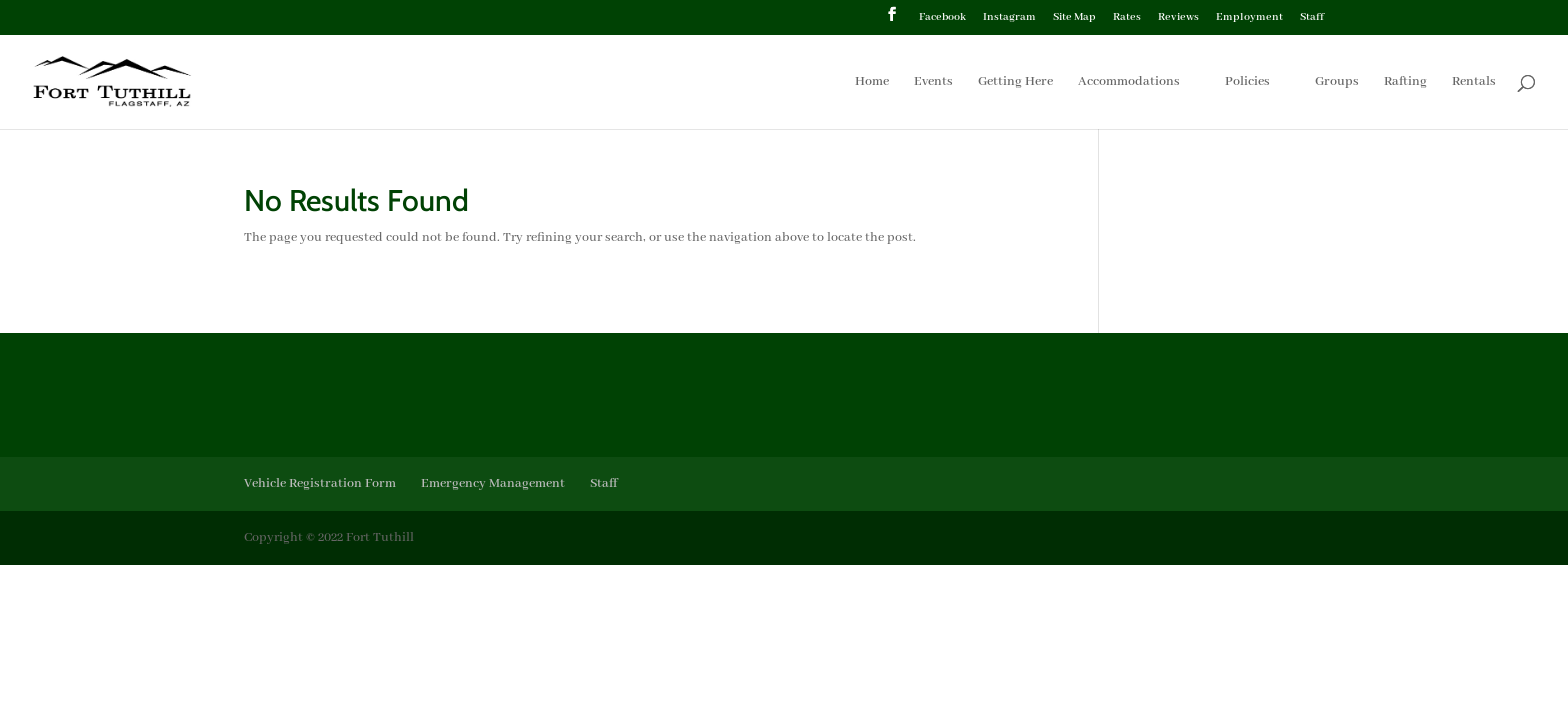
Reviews (1178, 17)
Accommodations (1129, 82)
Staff (1312, 17)
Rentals (1474, 82)
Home (872, 82)
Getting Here (1015, 82)
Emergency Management (493, 483)
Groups (1337, 82)
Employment (1249, 17)
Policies (1247, 82)
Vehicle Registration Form (320, 483)
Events (933, 82)
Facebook (942, 17)
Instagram (1009, 17)
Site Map (1074, 17)
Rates (1127, 17)
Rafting (1405, 82)
